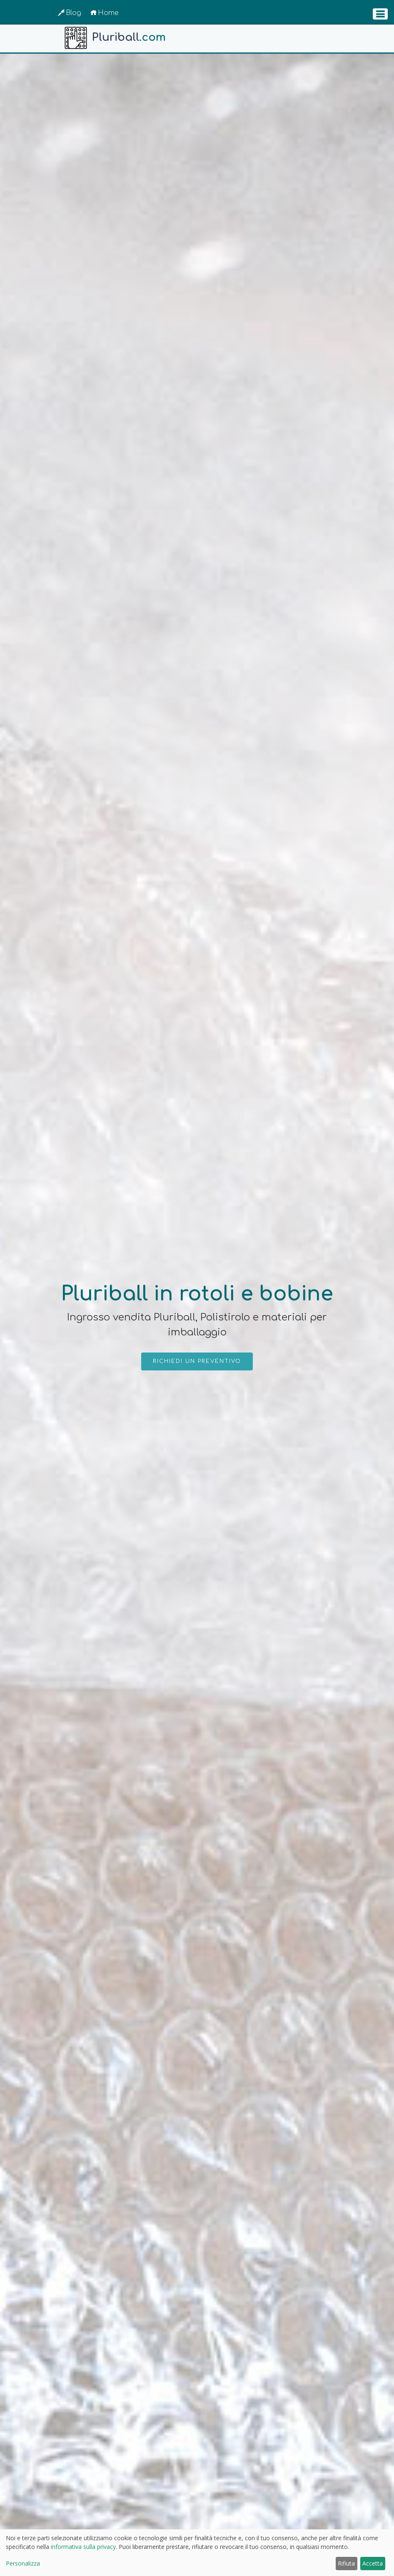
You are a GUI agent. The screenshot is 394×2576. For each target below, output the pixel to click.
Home (104, 13)
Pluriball (114, 37)
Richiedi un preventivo (197, 1361)
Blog (69, 13)
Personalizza (23, 2563)
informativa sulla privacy (83, 2547)
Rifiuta (346, 2563)
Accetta (372, 2563)
